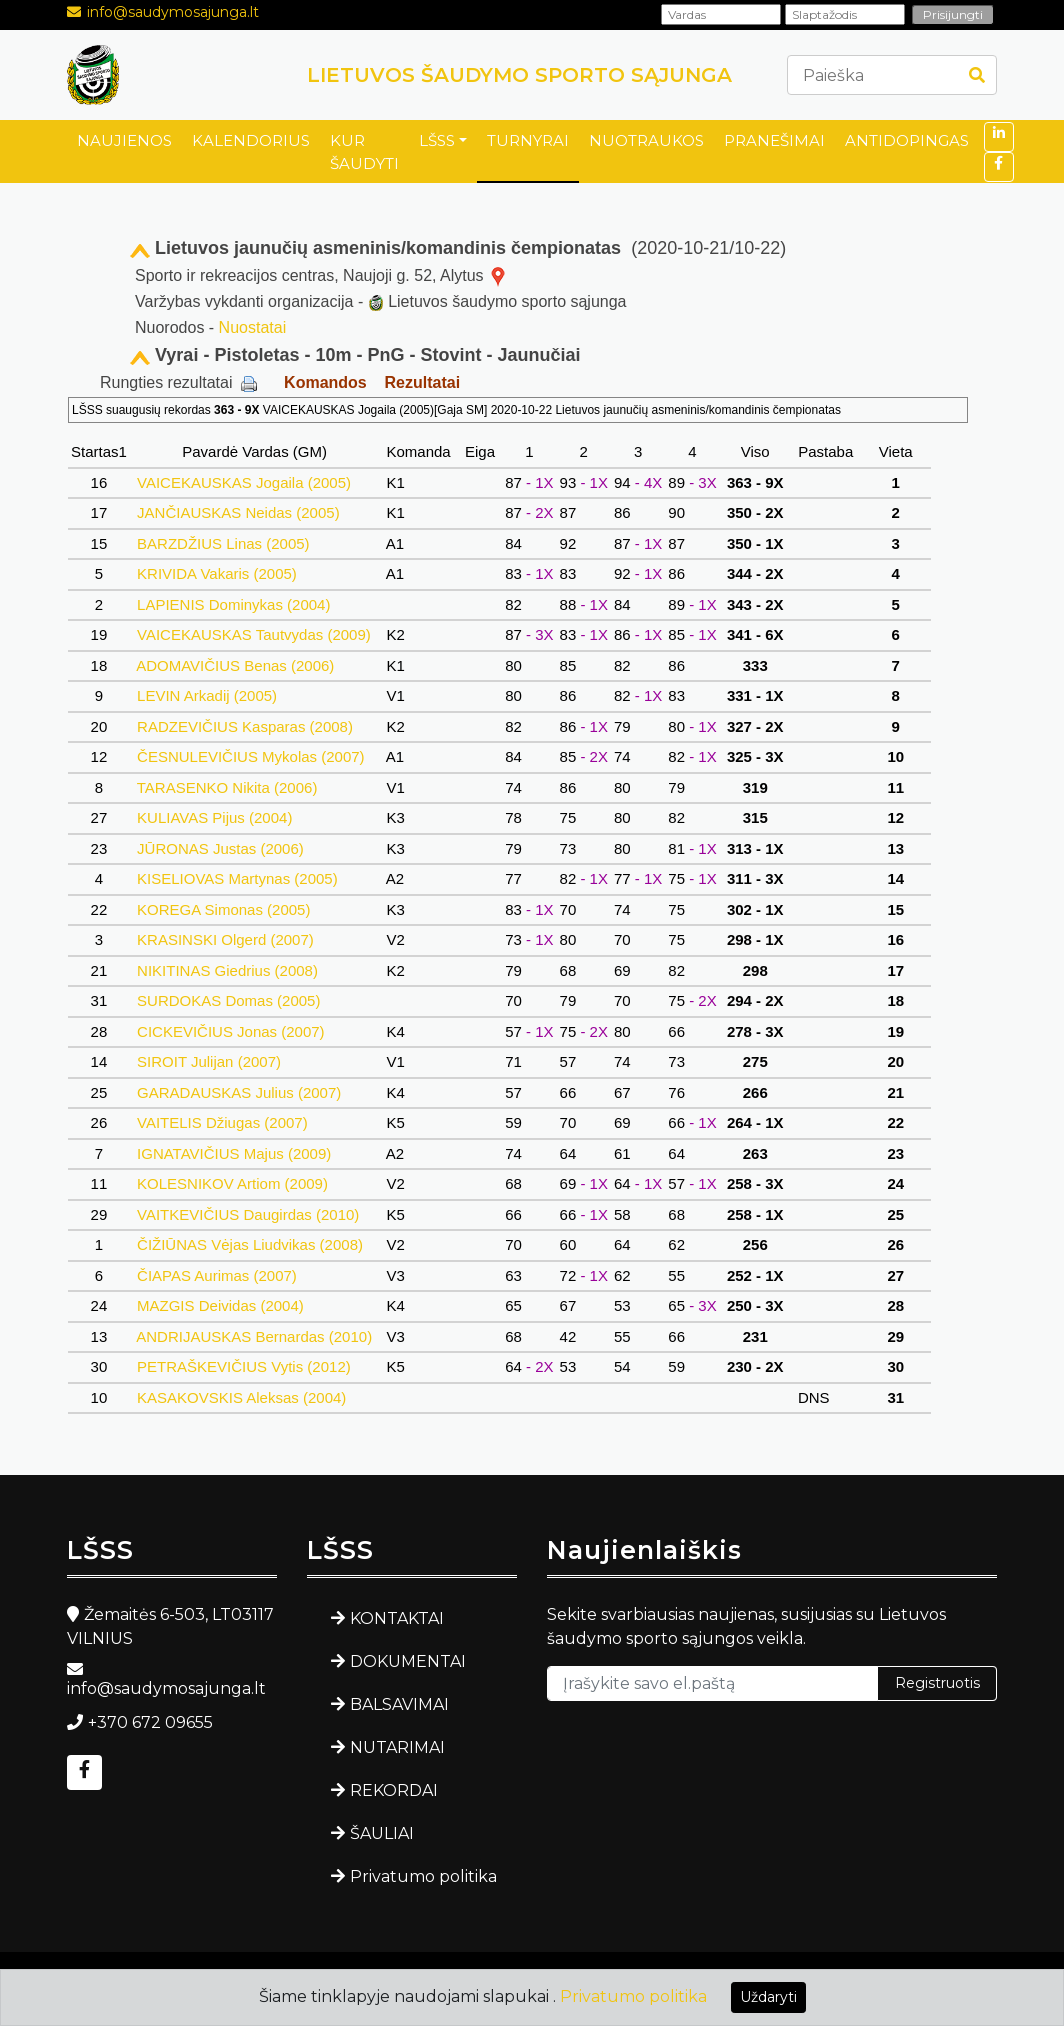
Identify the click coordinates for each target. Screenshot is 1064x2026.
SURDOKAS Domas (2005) (229, 1000)
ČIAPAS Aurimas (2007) (217, 1275)
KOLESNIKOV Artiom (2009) (232, 1183)
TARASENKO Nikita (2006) (227, 787)
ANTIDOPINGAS (907, 140)
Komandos (325, 382)
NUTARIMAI (397, 1747)
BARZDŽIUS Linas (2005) (223, 543)
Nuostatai (253, 327)
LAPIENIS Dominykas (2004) (234, 604)
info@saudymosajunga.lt (173, 12)
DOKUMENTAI (408, 1661)
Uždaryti (768, 1997)
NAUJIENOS (124, 140)
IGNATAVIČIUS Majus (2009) (234, 1153)
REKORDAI (394, 1790)
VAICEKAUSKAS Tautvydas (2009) (254, 634)
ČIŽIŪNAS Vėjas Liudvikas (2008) (250, 1244)
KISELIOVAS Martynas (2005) (237, 878)
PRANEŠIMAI (774, 140)
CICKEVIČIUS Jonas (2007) (231, 1031)
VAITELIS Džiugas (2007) (222, 1122)
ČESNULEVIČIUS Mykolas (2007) (251, 756)
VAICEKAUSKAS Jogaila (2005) (244, 482)
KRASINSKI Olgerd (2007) (225, 939)
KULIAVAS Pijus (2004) (215, 817)
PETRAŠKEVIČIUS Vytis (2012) (244, 1366)
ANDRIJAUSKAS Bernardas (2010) (254, 1336)
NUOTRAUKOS (646, 140)
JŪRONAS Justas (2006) (220, 848)
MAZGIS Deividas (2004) (220, 1305)
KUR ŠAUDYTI (364, 152)
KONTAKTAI (397, 1618)
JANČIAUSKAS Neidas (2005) (238, 512)
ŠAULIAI (382, 1833)
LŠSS (437, 140)
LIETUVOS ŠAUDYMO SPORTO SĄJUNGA (519, 75)
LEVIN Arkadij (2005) (207, 695)
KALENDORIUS (251, 140)
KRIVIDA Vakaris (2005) (217, 573)
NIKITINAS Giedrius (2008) (227, 970)
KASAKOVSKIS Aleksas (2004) (242, 1397)
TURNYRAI (528, 140)
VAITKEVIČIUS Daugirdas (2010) (248, 1214)
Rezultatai (423, 382)
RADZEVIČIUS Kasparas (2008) (245, 726)
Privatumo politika (423, 1876)
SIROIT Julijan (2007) (209, 1061)
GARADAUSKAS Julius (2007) (239, 1092)
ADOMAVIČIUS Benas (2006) (236, 665)
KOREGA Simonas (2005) (224, 909)
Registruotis (937, 1683)
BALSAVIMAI (399, 1704)
